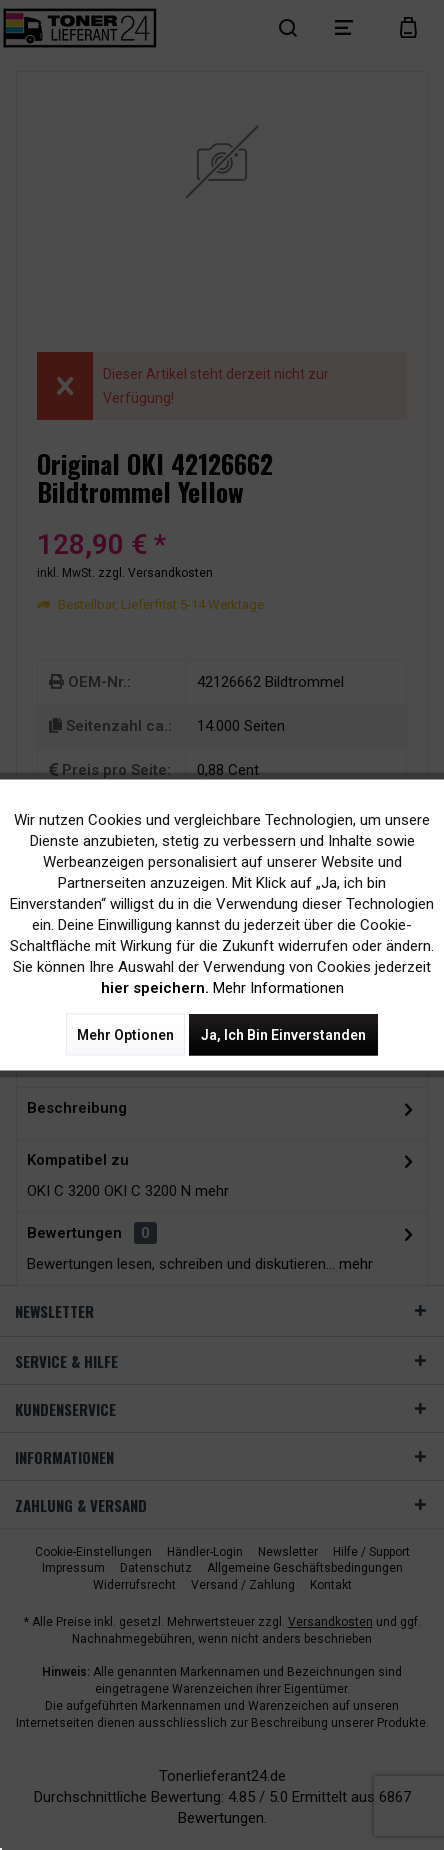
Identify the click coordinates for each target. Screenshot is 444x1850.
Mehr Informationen (278, 988)
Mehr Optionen (125, 1035)
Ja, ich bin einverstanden (283, 1035)
